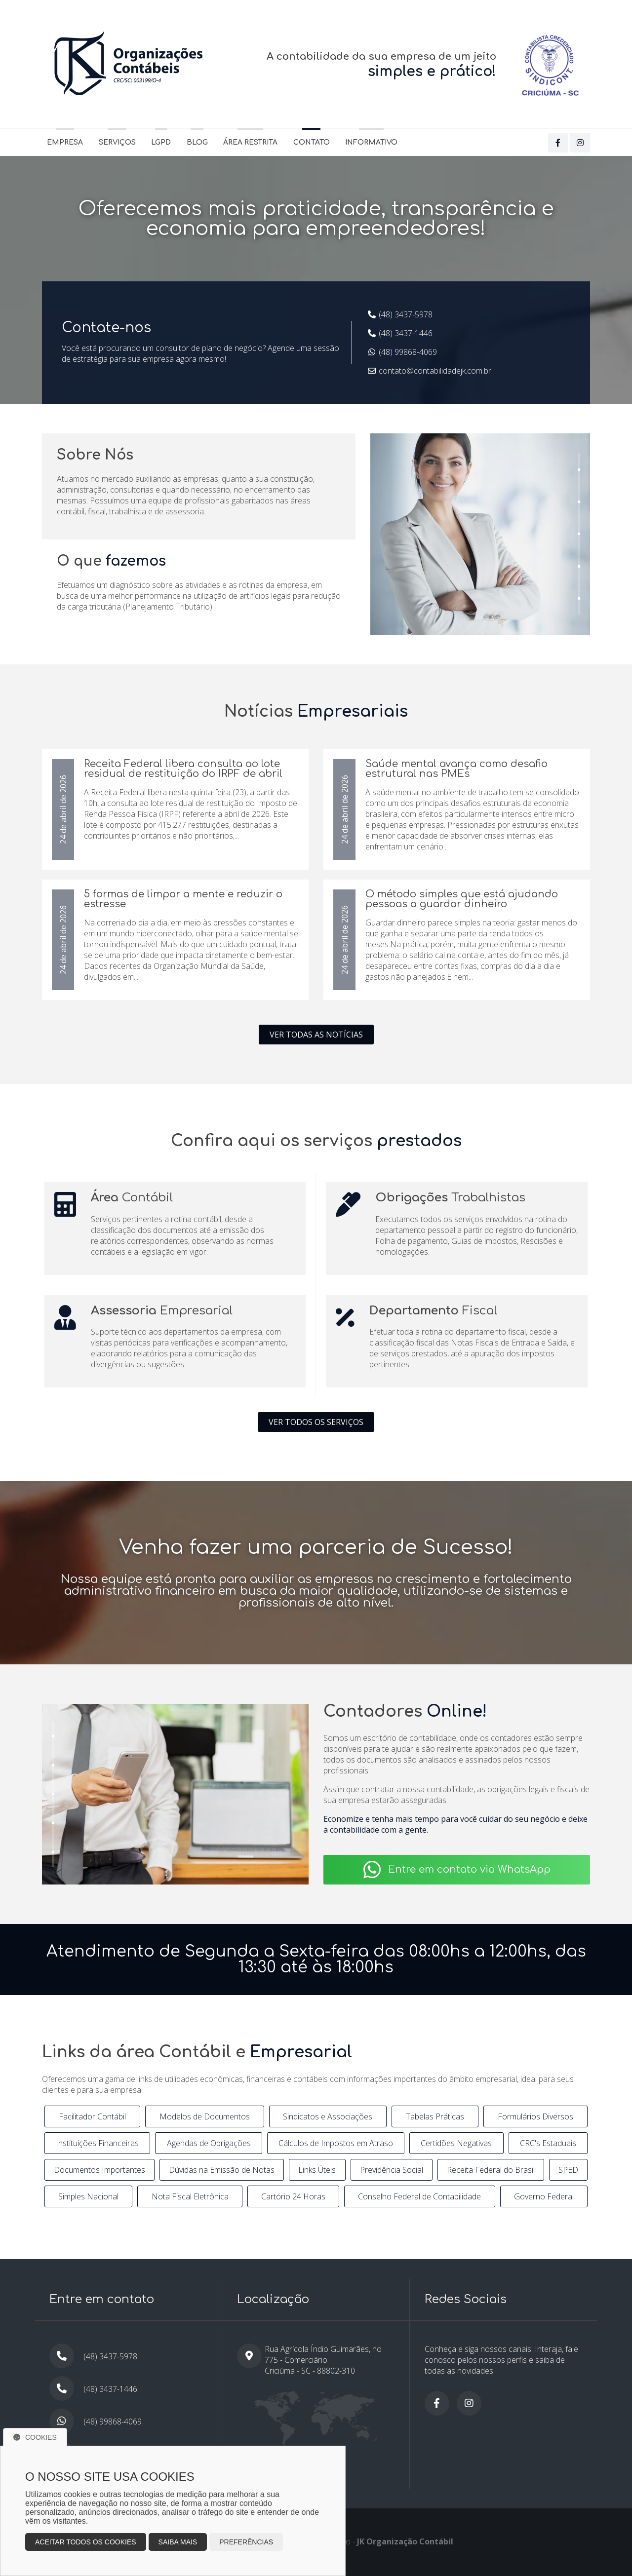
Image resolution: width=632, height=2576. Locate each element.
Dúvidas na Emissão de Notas (222, 2169)
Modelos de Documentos (204, 2116)
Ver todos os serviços (316, 1422)
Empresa (65, 142)
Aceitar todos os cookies (85, 2542)
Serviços (117, 142)
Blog (197, 142)
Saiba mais (178, 2542)
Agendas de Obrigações (209, 2143)
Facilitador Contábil (92, 2116)
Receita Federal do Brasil (491, 2169)
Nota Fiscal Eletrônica (190, 2196)
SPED (568, 2169)
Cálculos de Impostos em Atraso (335, 2143)
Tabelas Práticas (435, 2116)
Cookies (35, 2437)
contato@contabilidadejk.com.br (435, 370)
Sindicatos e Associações (327, 2116)
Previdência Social (391, 2169)
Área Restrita (250, 142)
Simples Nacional (88, 2196)
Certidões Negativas (456, 2143)
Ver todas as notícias (316, 1034)
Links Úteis (317, 2169)
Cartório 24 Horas (293, 2196)
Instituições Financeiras (97, 2143)
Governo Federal (544, 2196)
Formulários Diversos (535, 2116)
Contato (311, 142)
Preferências (246, 2542)
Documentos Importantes (99, 2169)
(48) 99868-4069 (408, 351)
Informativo (371, 142)
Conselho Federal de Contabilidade (419, 2196)
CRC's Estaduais (548, 2143)
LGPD (161, 142)
